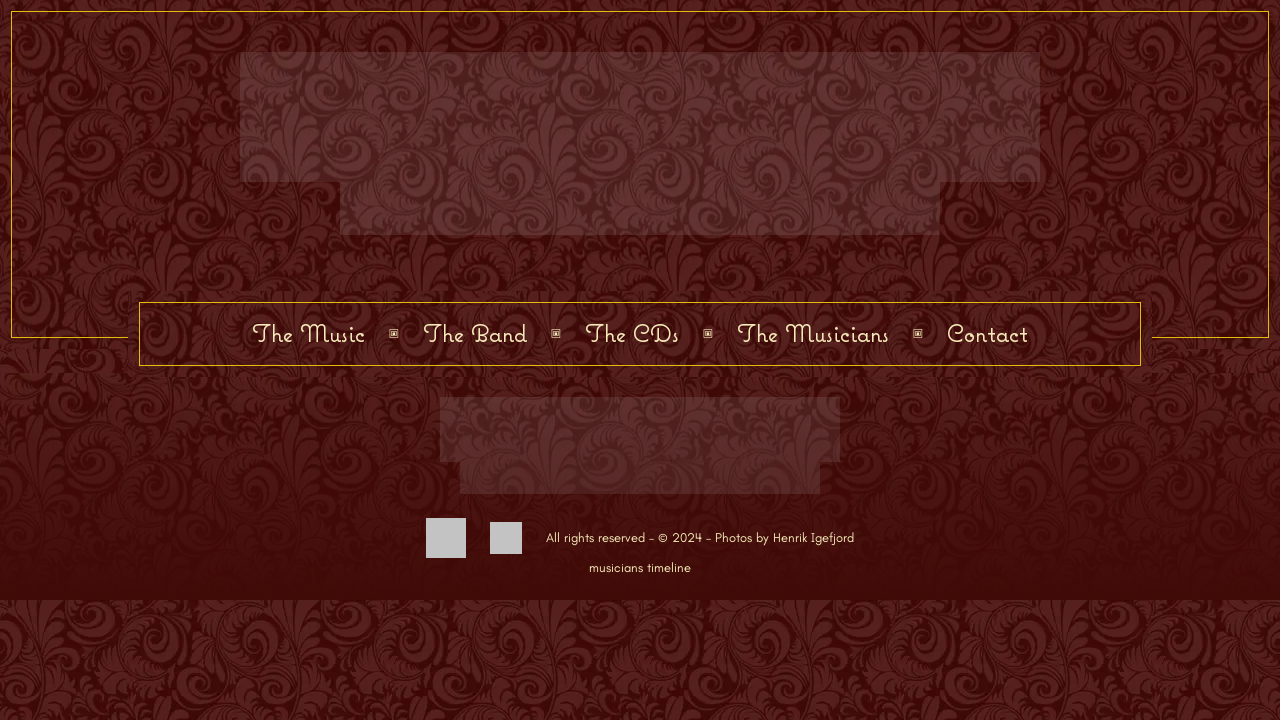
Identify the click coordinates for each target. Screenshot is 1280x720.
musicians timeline (640, 567)
